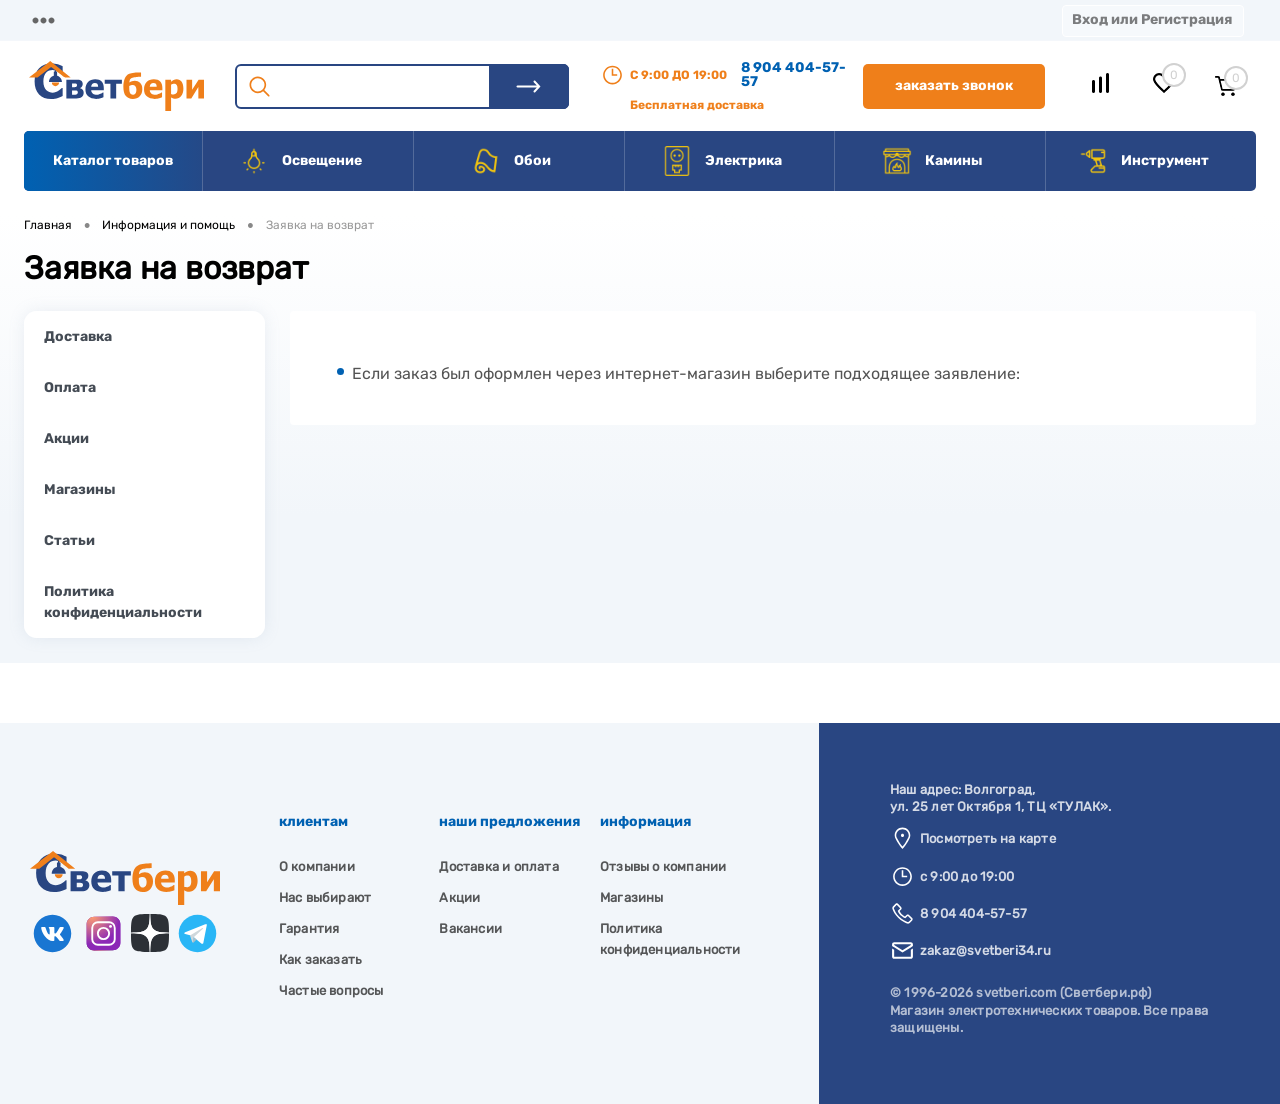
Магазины (60, 19)
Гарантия (309, 928)
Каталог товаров (113, 160)
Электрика (722, 161)
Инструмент (1143, 161)
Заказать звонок (954, 85)
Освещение (300, 161)
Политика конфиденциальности (123, 602)
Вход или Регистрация (1152, 19)
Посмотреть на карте (988, 838)
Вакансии (739, 19)
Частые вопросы (331, 990)
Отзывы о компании (663, 866)
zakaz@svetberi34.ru (985, 950)
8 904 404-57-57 (793, 74)
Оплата (418, 19)
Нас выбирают (325, 897)
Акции (514, 19)
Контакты (621, 19)
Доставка (310, 19)
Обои (511, 161)
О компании (186, 19)
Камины (932, 161)
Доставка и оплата (498, 866)
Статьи (69, 540)
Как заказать (320, 959)
